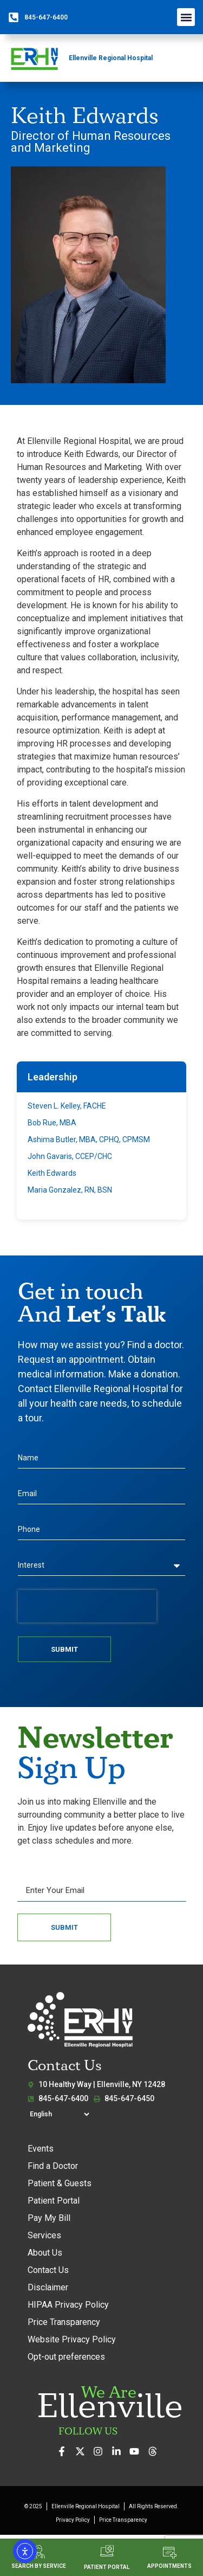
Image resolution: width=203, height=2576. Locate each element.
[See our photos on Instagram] (101, 2451)
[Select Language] (59, 2114)
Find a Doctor (53, 2166)
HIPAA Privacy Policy (68, 2305)
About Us (45, 2252)
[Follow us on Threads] (156, 2451)
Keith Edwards (52, 1173)
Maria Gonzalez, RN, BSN (70, 1190)
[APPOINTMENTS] (169, 2552)
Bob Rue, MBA (52, 1122)
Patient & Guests (59, 2183)
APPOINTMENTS (169, 2566)
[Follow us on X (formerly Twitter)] (83, 2451)
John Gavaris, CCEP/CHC (70, 1156)
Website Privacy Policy (72, 2339)
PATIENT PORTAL (106, 2567)
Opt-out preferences (66, 2357)
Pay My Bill (49, 2218)
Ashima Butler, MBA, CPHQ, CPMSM (89, 1139)
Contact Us (48, 2270)
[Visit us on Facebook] (65, 2451)
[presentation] (87, 1606)
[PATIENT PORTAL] (107, 2551)
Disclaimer (48, 2287)
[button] (186, 17)
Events (41, 2148)
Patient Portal (54, 2200)
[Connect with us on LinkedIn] (119, 2451)
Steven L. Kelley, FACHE (67, 1106)
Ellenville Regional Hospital (111, 58)
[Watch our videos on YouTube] (137, 2451)
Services (44, 2235)
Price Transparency (64, 2322)
